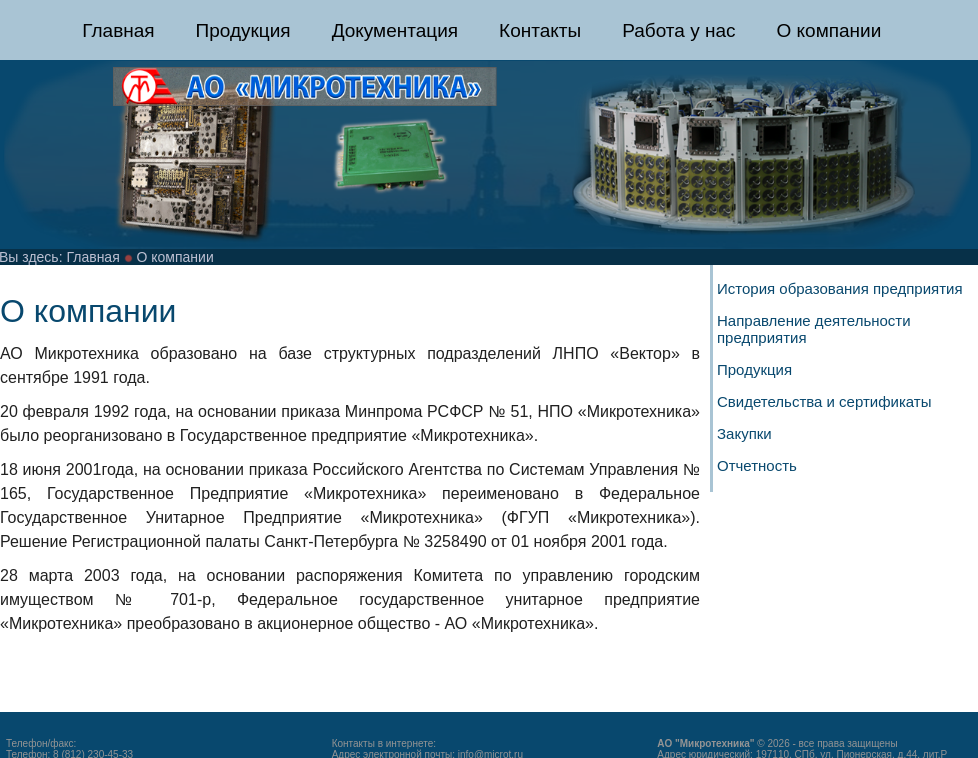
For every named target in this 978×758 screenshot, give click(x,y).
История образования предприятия (840, 288)
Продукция (243, 30)
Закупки (744, 433)
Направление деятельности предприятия (814, 329)
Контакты (540, 30)
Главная (118, 30)
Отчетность (757, 465)
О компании (828, 30)
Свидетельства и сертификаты (824, 401)
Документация (395, 30)
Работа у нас (678, 30)
